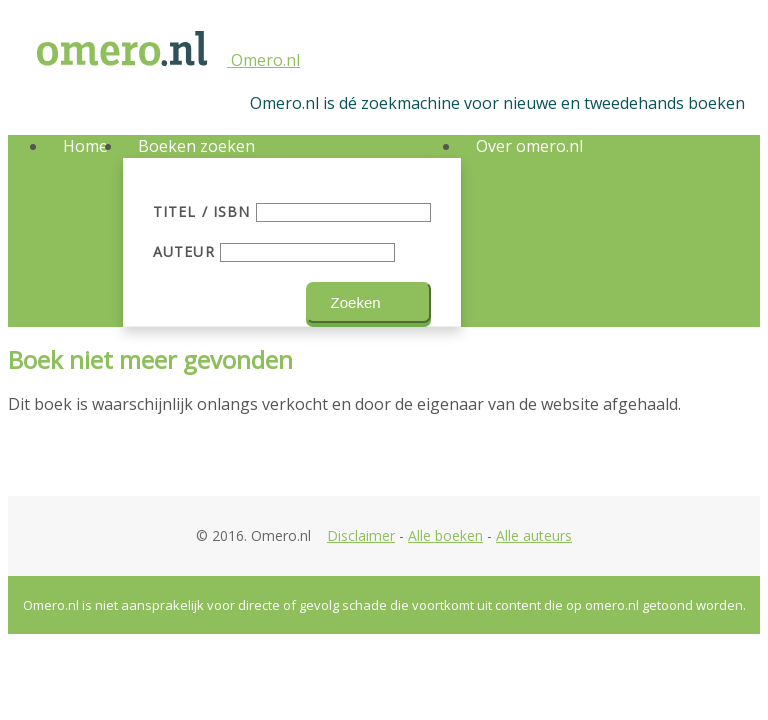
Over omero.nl (529, 146)
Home (85, 146)
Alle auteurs (534, 535)
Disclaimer (361, 535)
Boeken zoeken (196, 146)
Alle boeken (445, 535)
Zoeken (356, 302)
